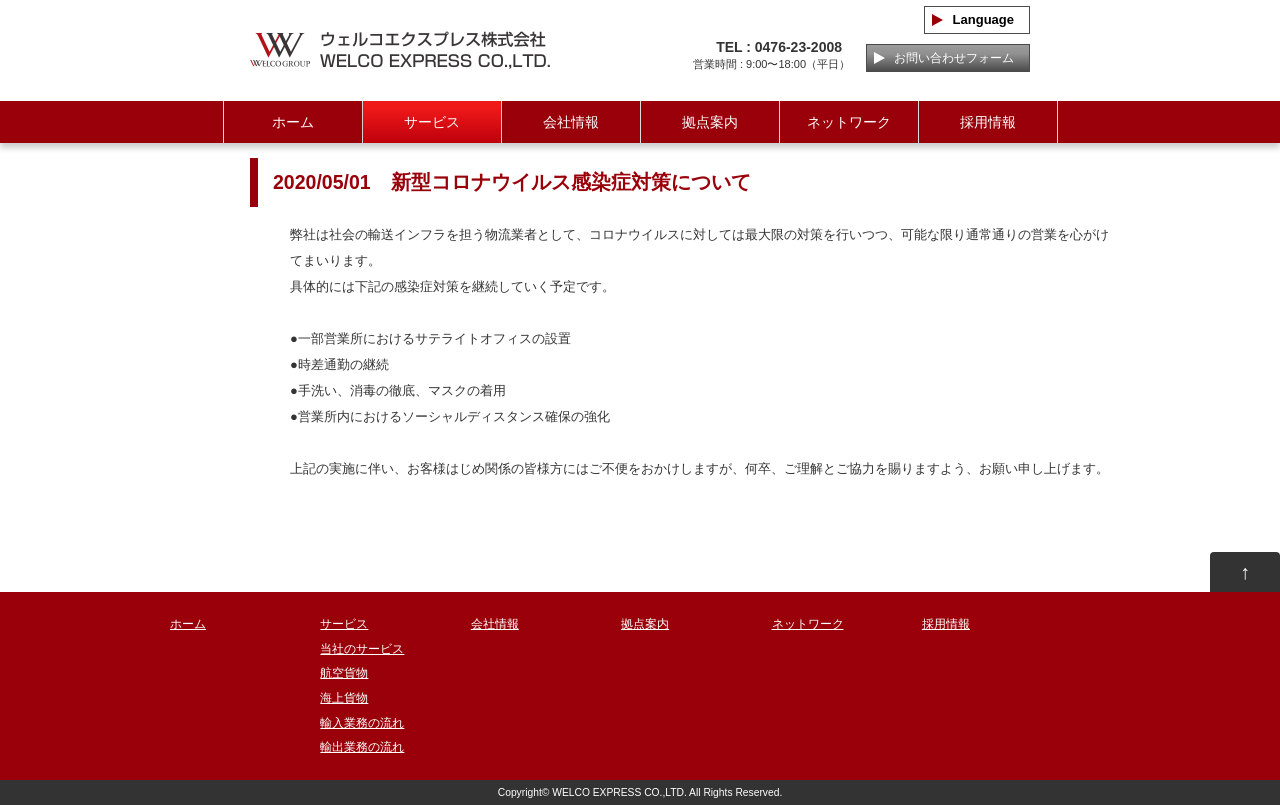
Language (977, 19)
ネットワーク (849, 122)
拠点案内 (710, 122)
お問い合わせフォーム (948, 58)
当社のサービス (362, 649)
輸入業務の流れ (362, 723)
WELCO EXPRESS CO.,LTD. (619, 792)
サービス (432, 122)
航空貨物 (344, 673)
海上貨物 (344, 698)
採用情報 (988, 122)
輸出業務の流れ (362, 747)
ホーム (293, 122)
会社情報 (571, 122)
